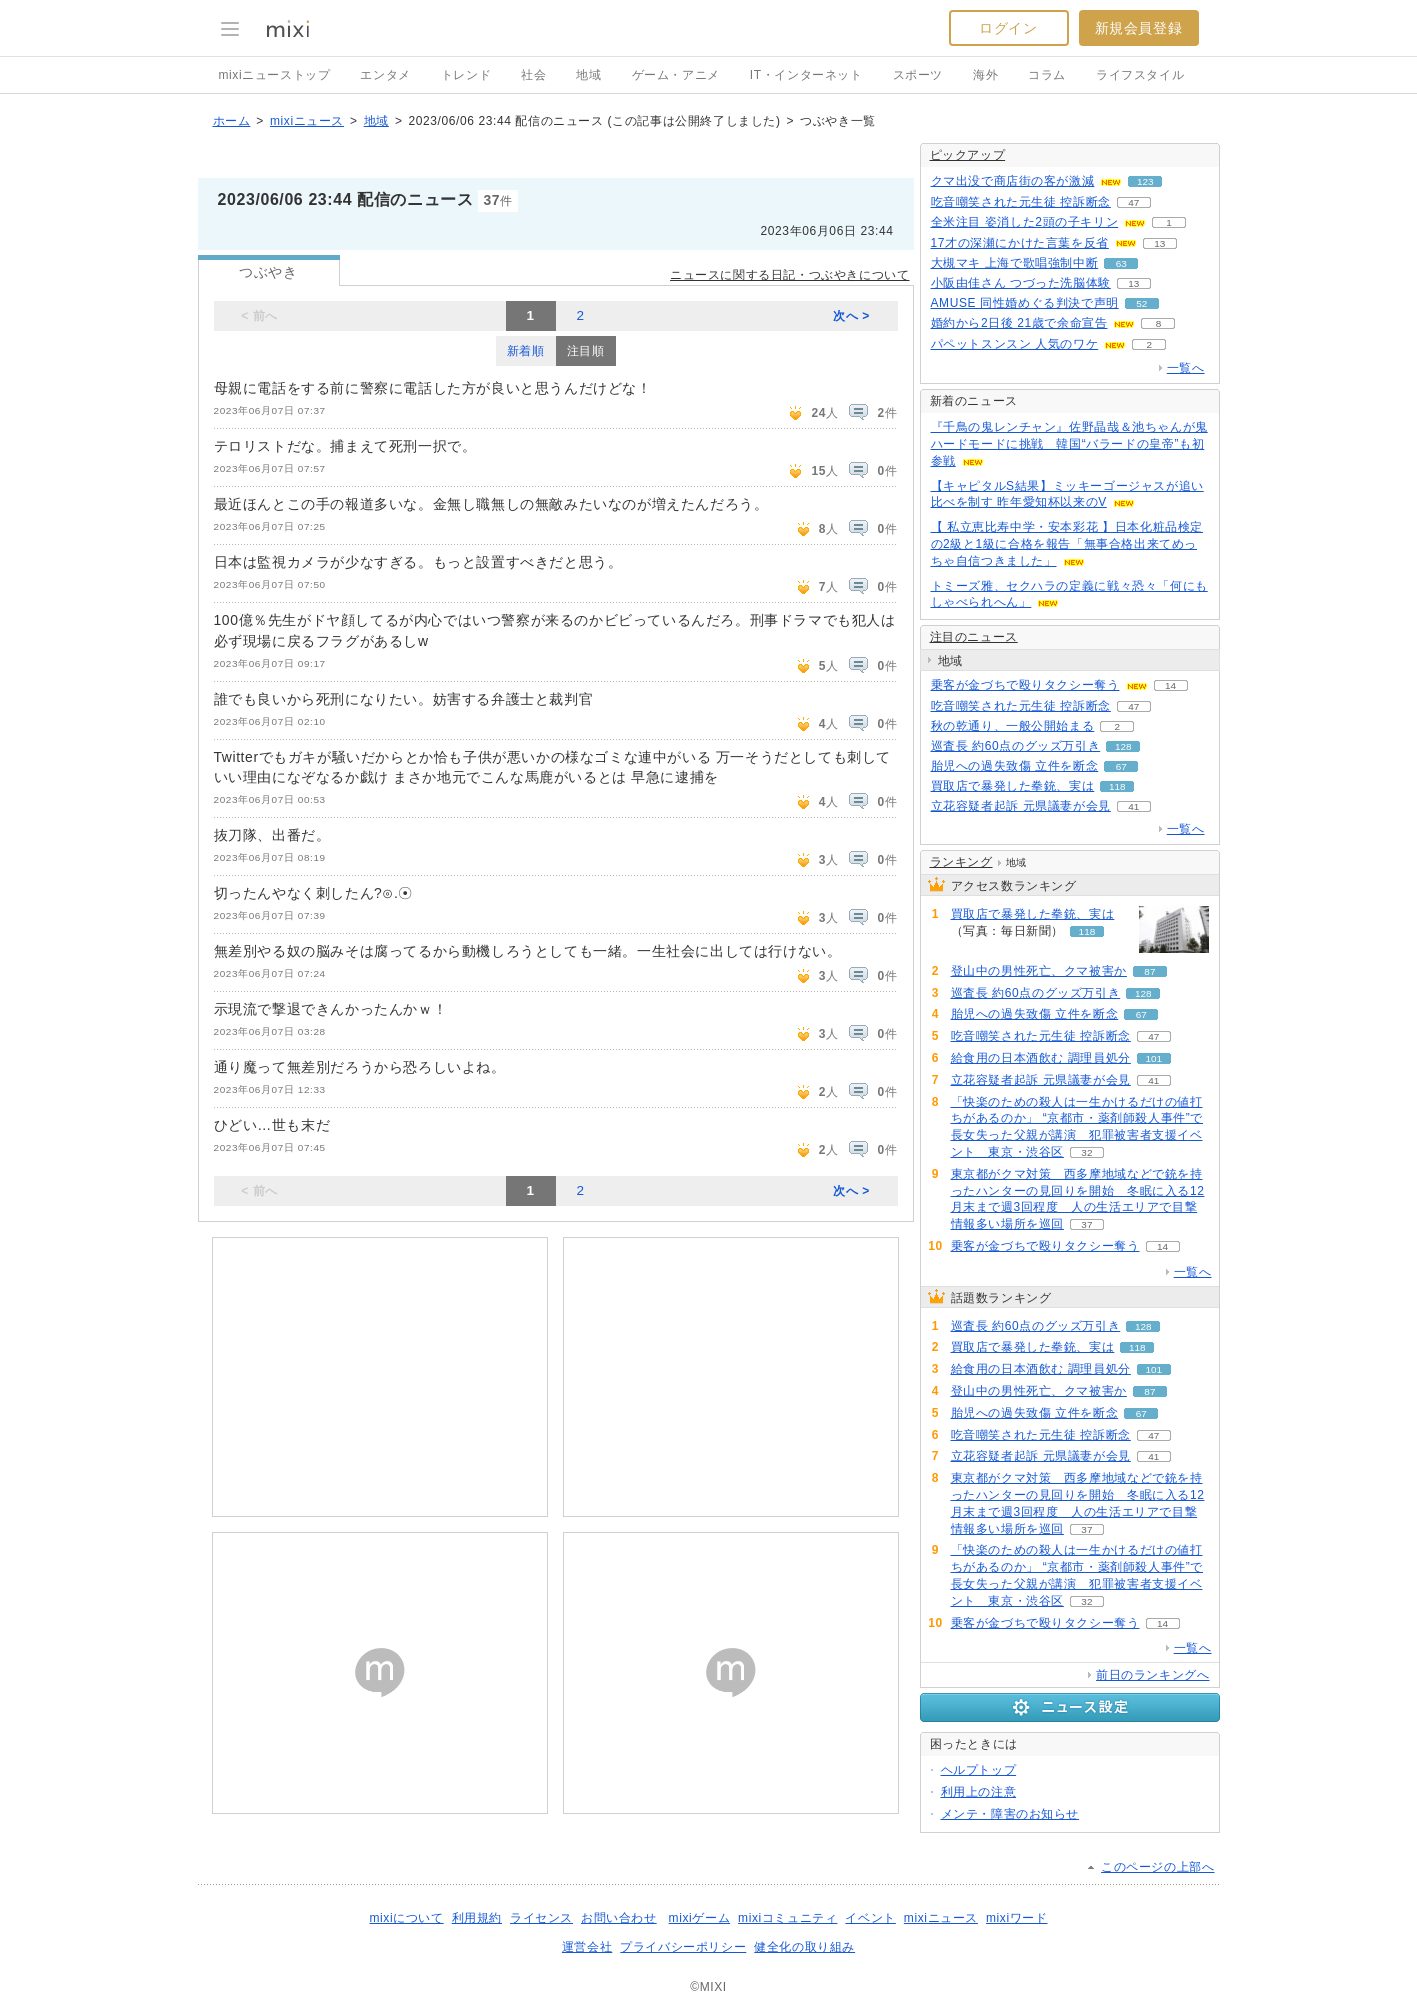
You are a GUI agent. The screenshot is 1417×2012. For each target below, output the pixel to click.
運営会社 (587, 1947)
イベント (870, 1918)
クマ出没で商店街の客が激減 (1013, 181)
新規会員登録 (1139, 28)
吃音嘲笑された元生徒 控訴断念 (1021, 202)
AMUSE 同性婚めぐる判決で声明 (1025, 303)
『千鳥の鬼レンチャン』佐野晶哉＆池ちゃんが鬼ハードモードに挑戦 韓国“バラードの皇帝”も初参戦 (1069, 444)
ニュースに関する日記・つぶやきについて (789, 275)
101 (1154, 1058)
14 (1170, 685)
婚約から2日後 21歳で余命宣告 (1019, 323)
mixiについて (406, 1918)
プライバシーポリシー (683, 1947)
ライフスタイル (1140, 75)
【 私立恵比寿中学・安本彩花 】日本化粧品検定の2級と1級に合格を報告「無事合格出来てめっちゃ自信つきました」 (1067, 544)
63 (1121, 263)
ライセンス (541, 1918)
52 (1141, 303)
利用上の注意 (979, 1792)
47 (1133, 202)
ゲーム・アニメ (676, 75)
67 (1121, 766)
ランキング (961, 862)
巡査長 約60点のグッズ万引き (1016, 746)
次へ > (851, 316)
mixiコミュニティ (787, 1918)
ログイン (1008, 28)
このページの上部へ (1157, 1867)
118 (1117, 786)
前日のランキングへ (1152, 1675)
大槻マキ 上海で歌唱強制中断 (1015, 263)
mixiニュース (307, 121)
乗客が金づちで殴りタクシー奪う (1025, 685)
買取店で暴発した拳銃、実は (1013, 786)
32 (1086, 1152)
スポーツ (918, 75)
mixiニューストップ (275, 75)
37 (1086, 1224)
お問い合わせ (619, 1918)
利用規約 (477, 1918)
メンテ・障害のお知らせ (1010, 1814)
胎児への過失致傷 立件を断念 (1015, 766)
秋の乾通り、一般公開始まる (1013, 726)
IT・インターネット (806, 75)
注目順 (586, 351)
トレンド (466, 75)
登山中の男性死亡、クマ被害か (1039, 971)
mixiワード (1017, 1918)
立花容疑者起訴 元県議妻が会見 (1021, 806)
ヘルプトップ (979, 1770)
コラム (1047, 75)
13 (1159, 243)
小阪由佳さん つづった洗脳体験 (1021, 283)
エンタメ (385, 75)
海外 (985, 75)
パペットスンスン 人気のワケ (1015, 344)
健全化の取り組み (804, 1947)
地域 (588, 75)
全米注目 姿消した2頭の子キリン (1025, 222)
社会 (533, 75)
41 (1133, 806)
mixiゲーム (700, 1918)
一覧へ (1186, 368)
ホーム (232, 121)
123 (1145, 181)
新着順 (526, 351)
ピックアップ (968, 155)
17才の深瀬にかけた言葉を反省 (1020, 243)
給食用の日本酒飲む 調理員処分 (1041, 1058)
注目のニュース (974, 637)
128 (1123, 746)
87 (1149, 971)
